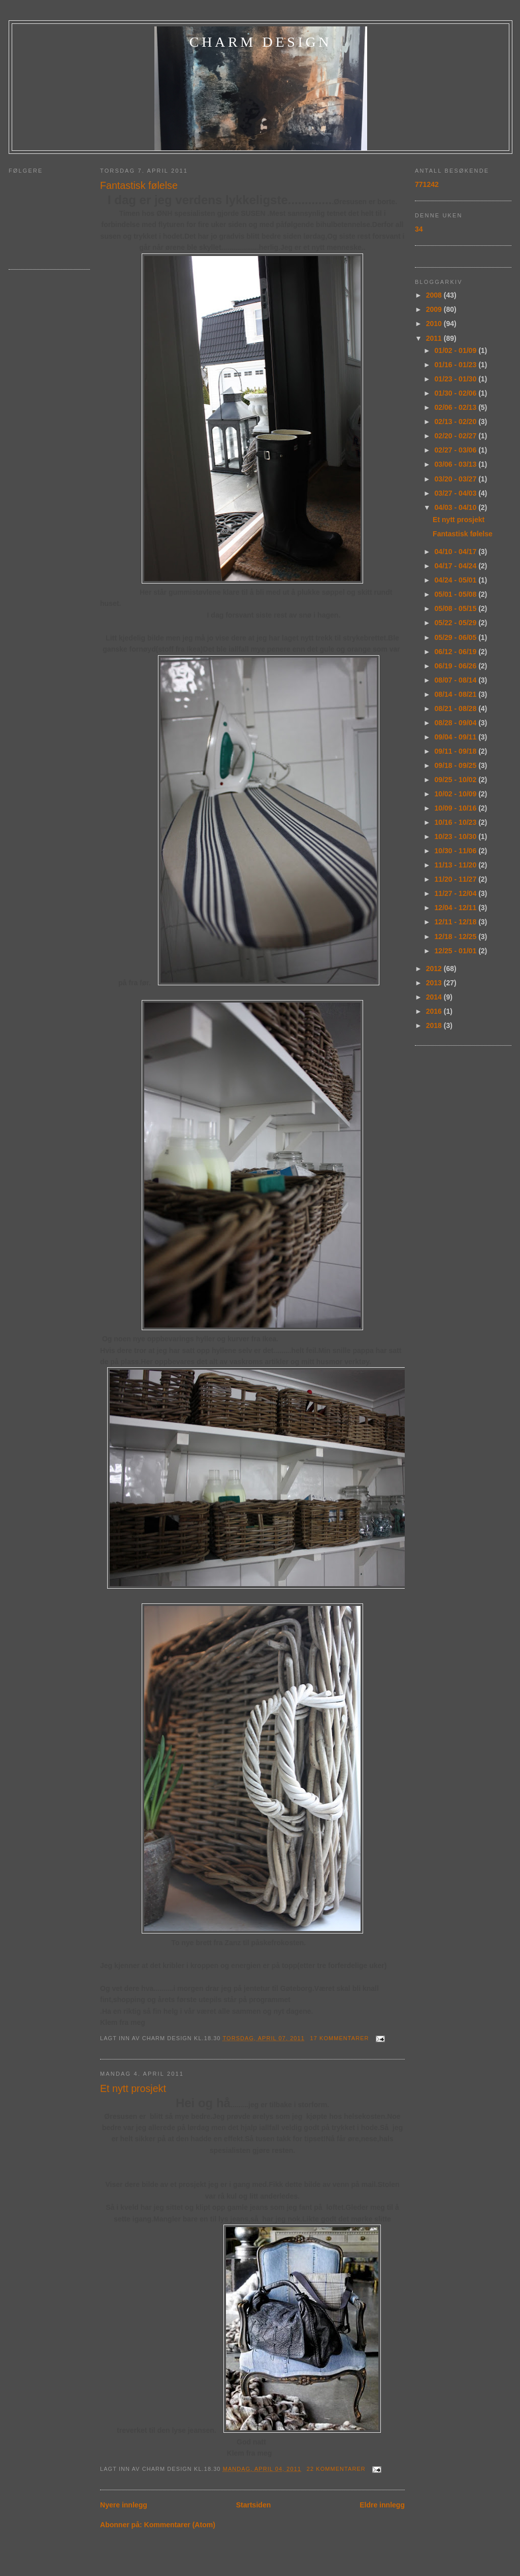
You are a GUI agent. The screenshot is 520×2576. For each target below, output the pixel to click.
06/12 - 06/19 (457, 652)
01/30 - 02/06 (457, 393)
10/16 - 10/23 (457, 822)
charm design (260, 42)
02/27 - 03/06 (457, 450)
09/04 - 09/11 (457, 737)
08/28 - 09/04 (457, 723)
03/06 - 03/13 (457, 464)
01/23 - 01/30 (457, 379)
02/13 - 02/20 (457, 421)
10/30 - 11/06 (457, 851)
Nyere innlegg (123, 2505)
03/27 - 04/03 (457, 493)
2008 (435, 295)
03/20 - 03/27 (457, 479)
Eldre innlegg (382, 2505)
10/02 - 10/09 (457, 794)
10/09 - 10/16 (457, 808)
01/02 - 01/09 (457, 350)
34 (419, 229)
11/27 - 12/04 (457, 893)
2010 (435, 323)
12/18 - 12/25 (457, 936)
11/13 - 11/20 (457, 865)
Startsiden (253, 2505)
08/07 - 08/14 (457, 680)
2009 (435, 309)
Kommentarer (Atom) (179, 2525)
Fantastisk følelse (139, 185)
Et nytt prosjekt (133, 2088)
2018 (435, 1025)
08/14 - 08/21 (457, 694)
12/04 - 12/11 (457, 908)
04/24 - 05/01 (457, 580)
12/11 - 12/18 (457, 922)
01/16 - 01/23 (457, 365)
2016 (435, 1011)
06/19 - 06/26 (457, 666)
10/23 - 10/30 (457, 836)
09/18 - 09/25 (457, 765)
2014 (435, 997)
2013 (435, 983)
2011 (435, 338)
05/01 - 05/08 (457, 594)
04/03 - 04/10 (457, 507)
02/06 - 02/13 (457, 407)
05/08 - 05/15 (457, 608)
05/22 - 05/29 (457, 623)
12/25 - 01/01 (457, 951)
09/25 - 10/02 (457, 780)
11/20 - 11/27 (457, 879)
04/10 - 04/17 (457, 552)
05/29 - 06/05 (457, 637)
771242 (427, 184)
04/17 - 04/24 (457, 566)
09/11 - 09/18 (457, 751)
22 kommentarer (336, 2469)
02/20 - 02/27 (457, 436)
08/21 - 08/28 (457, 708)
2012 (435, 968)
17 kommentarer (339, 2038)
